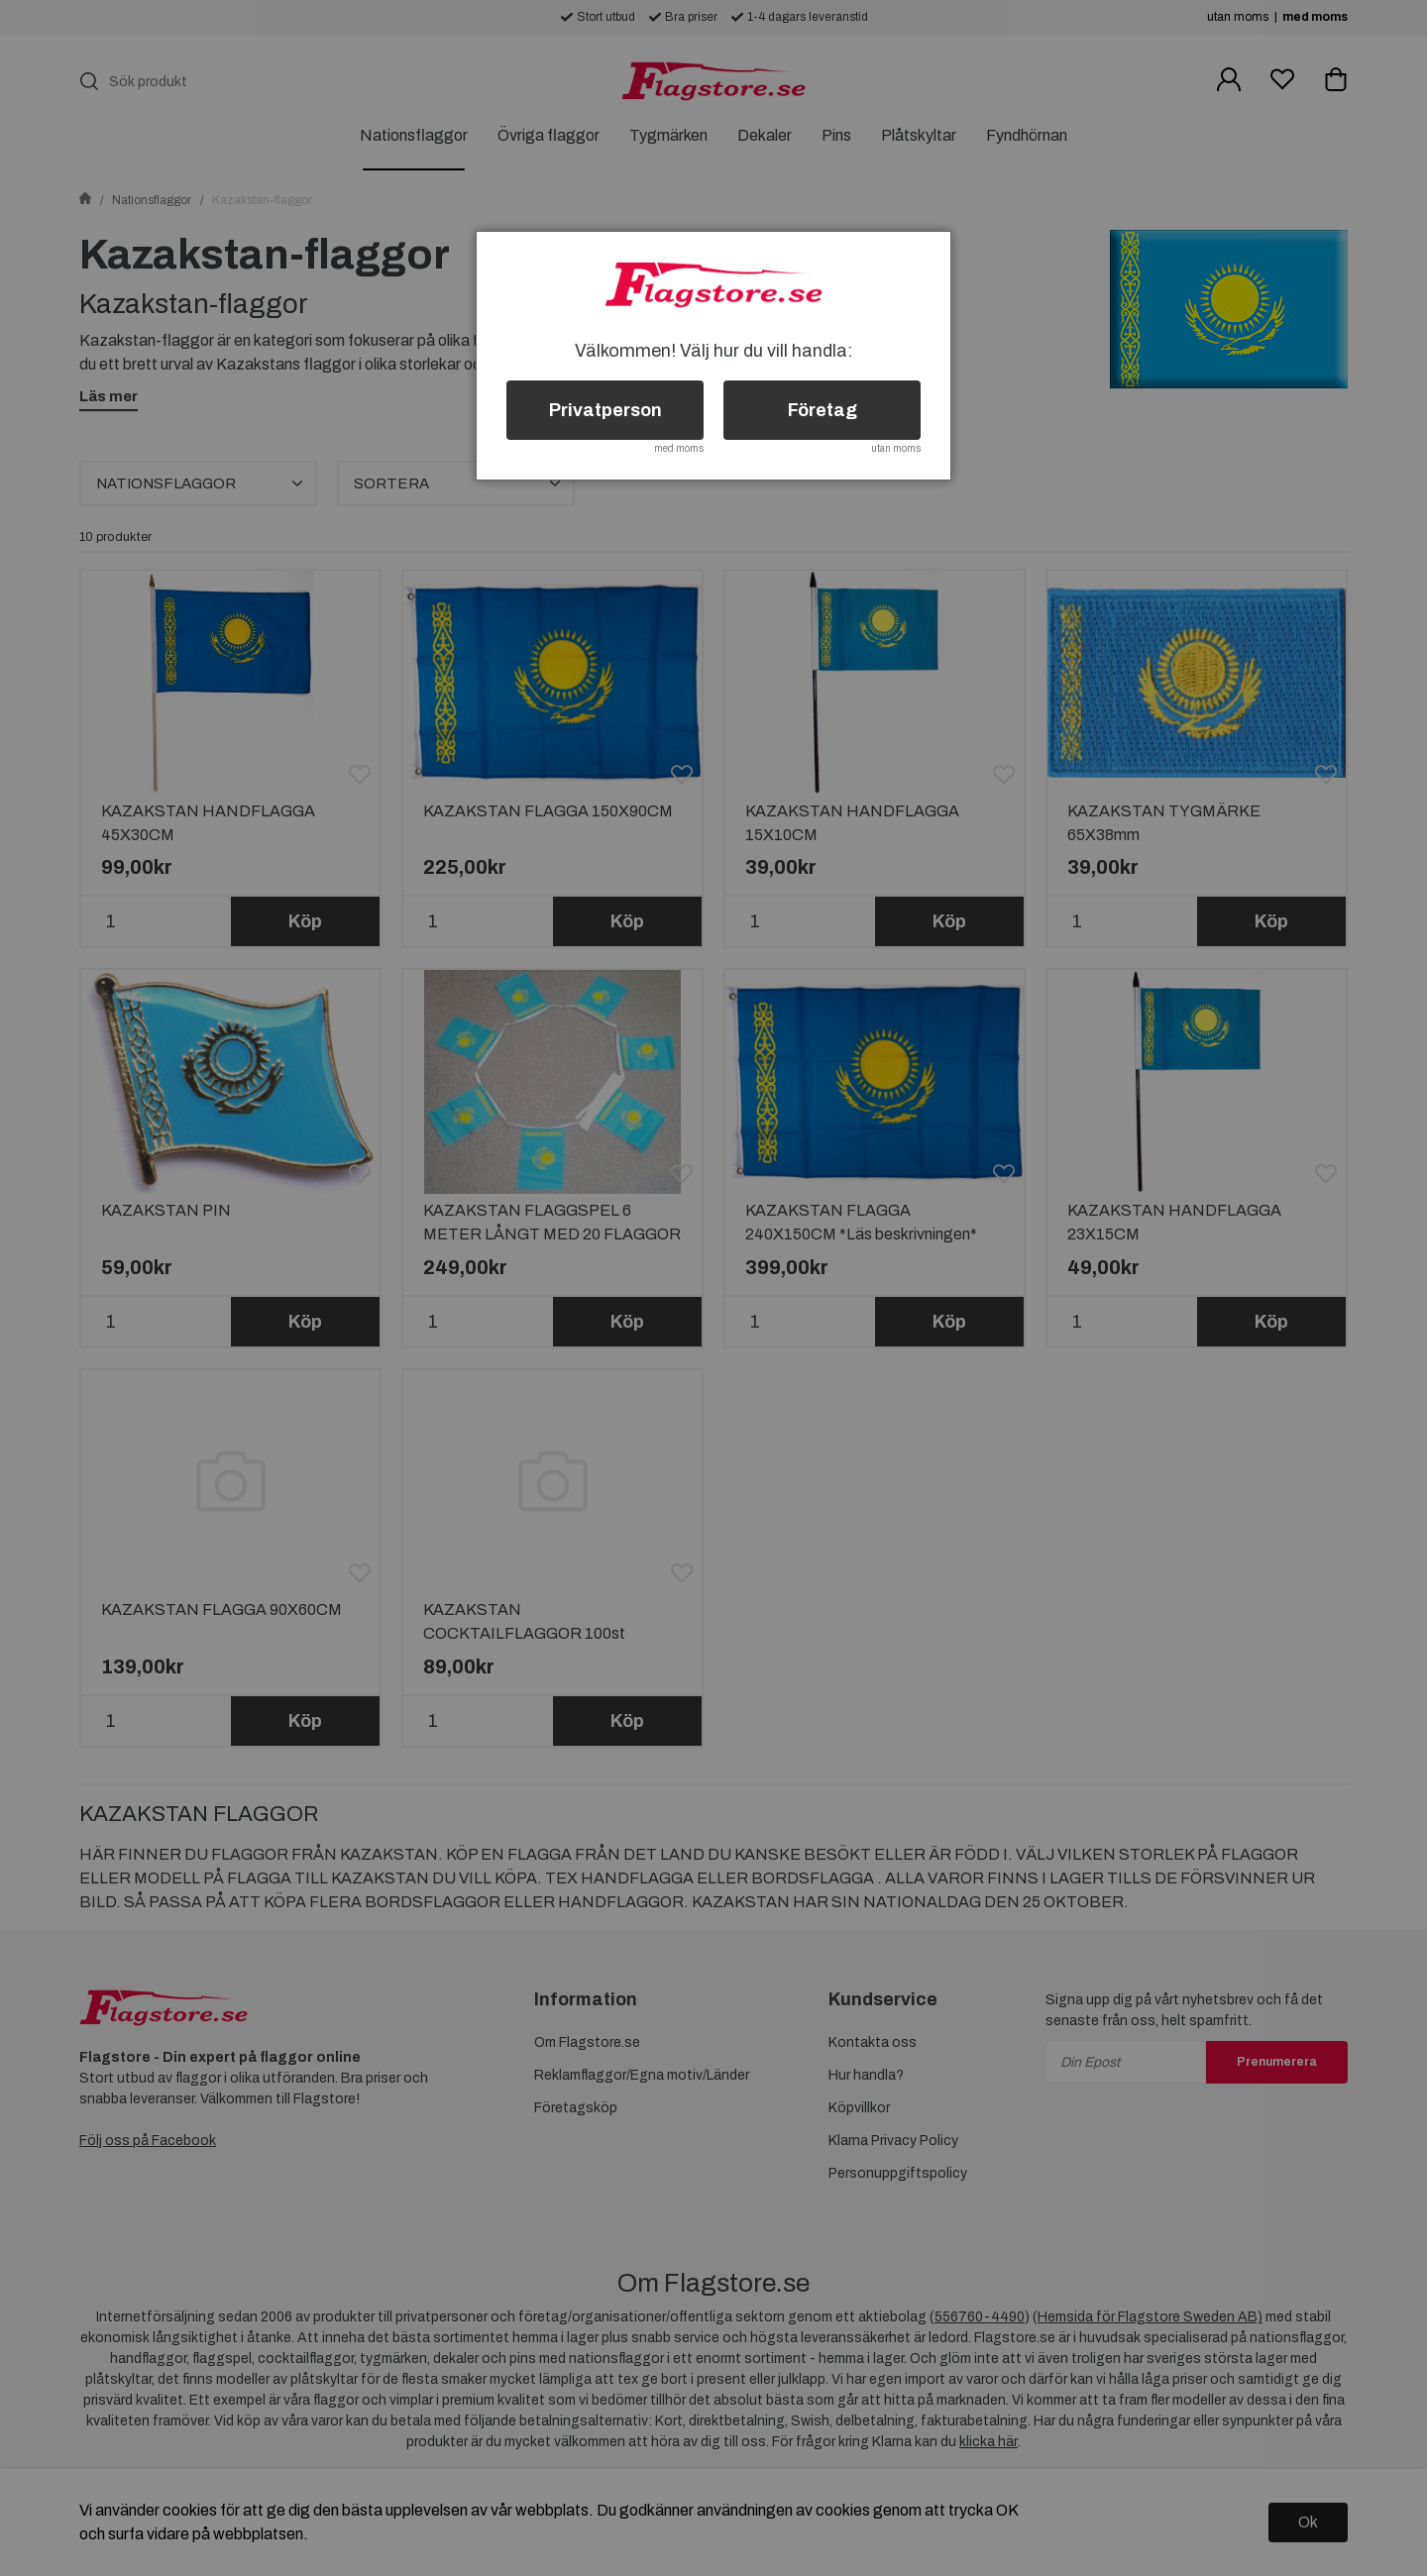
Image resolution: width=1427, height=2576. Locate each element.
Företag (822, 410)
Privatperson (605, 410)
